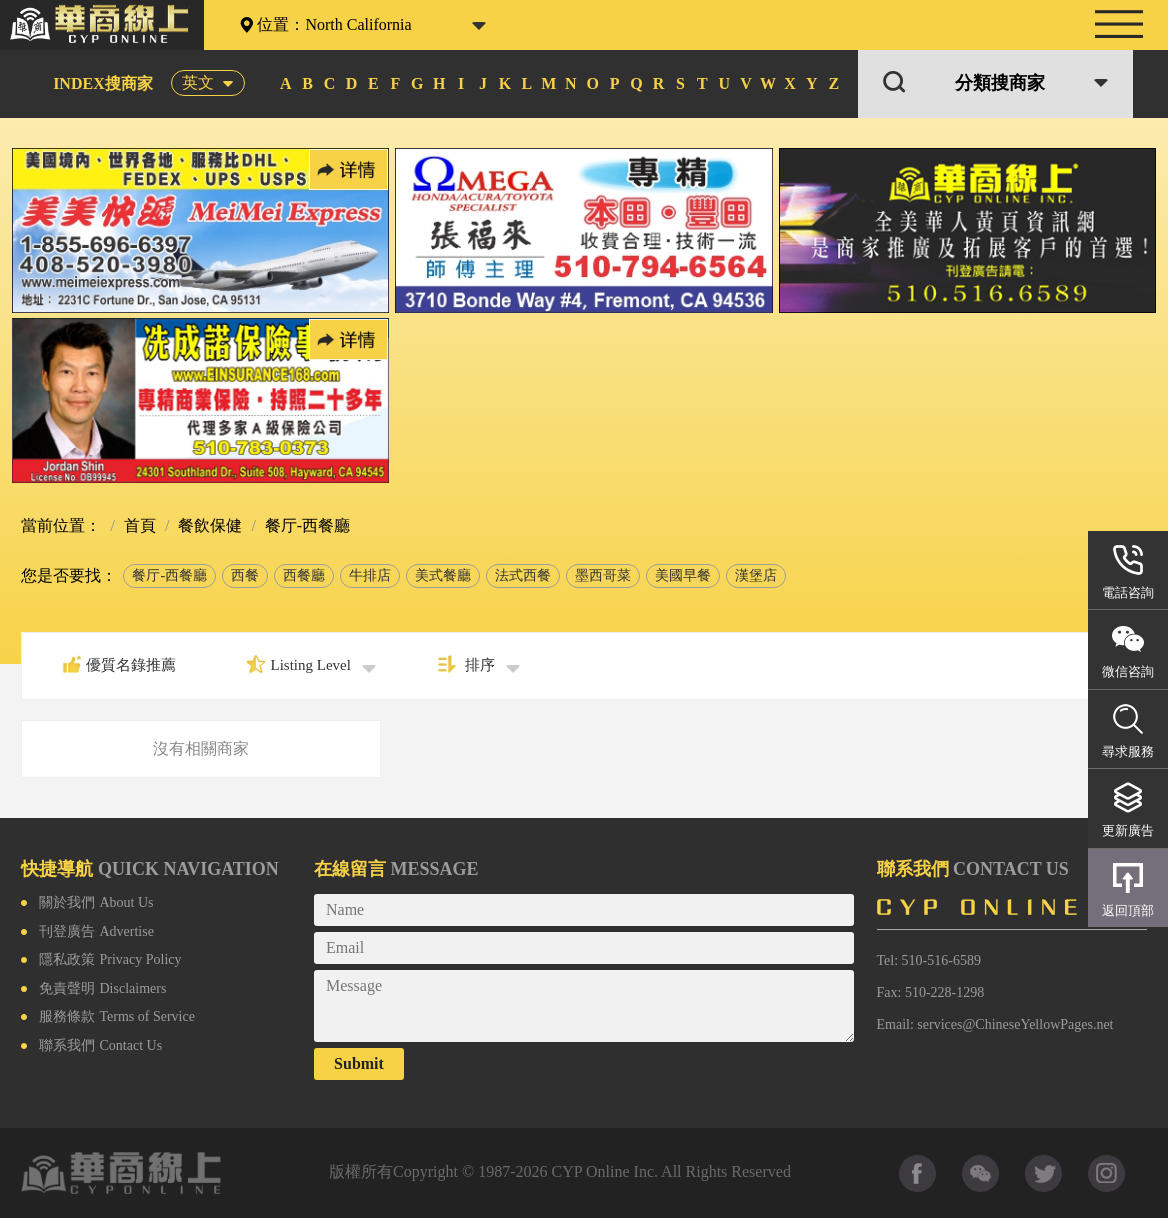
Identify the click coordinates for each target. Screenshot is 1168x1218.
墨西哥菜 (603, 575)
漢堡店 (756, 575)
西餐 (245, 575)
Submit (359, 1063)
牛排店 (370, 575)
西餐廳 (304, 575)
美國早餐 (683, 575)
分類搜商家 (1000, 83)
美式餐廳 (443, 575)
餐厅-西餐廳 (169, 575)
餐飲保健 (208, 525)
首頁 (138, 525)
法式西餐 (523, 575)
